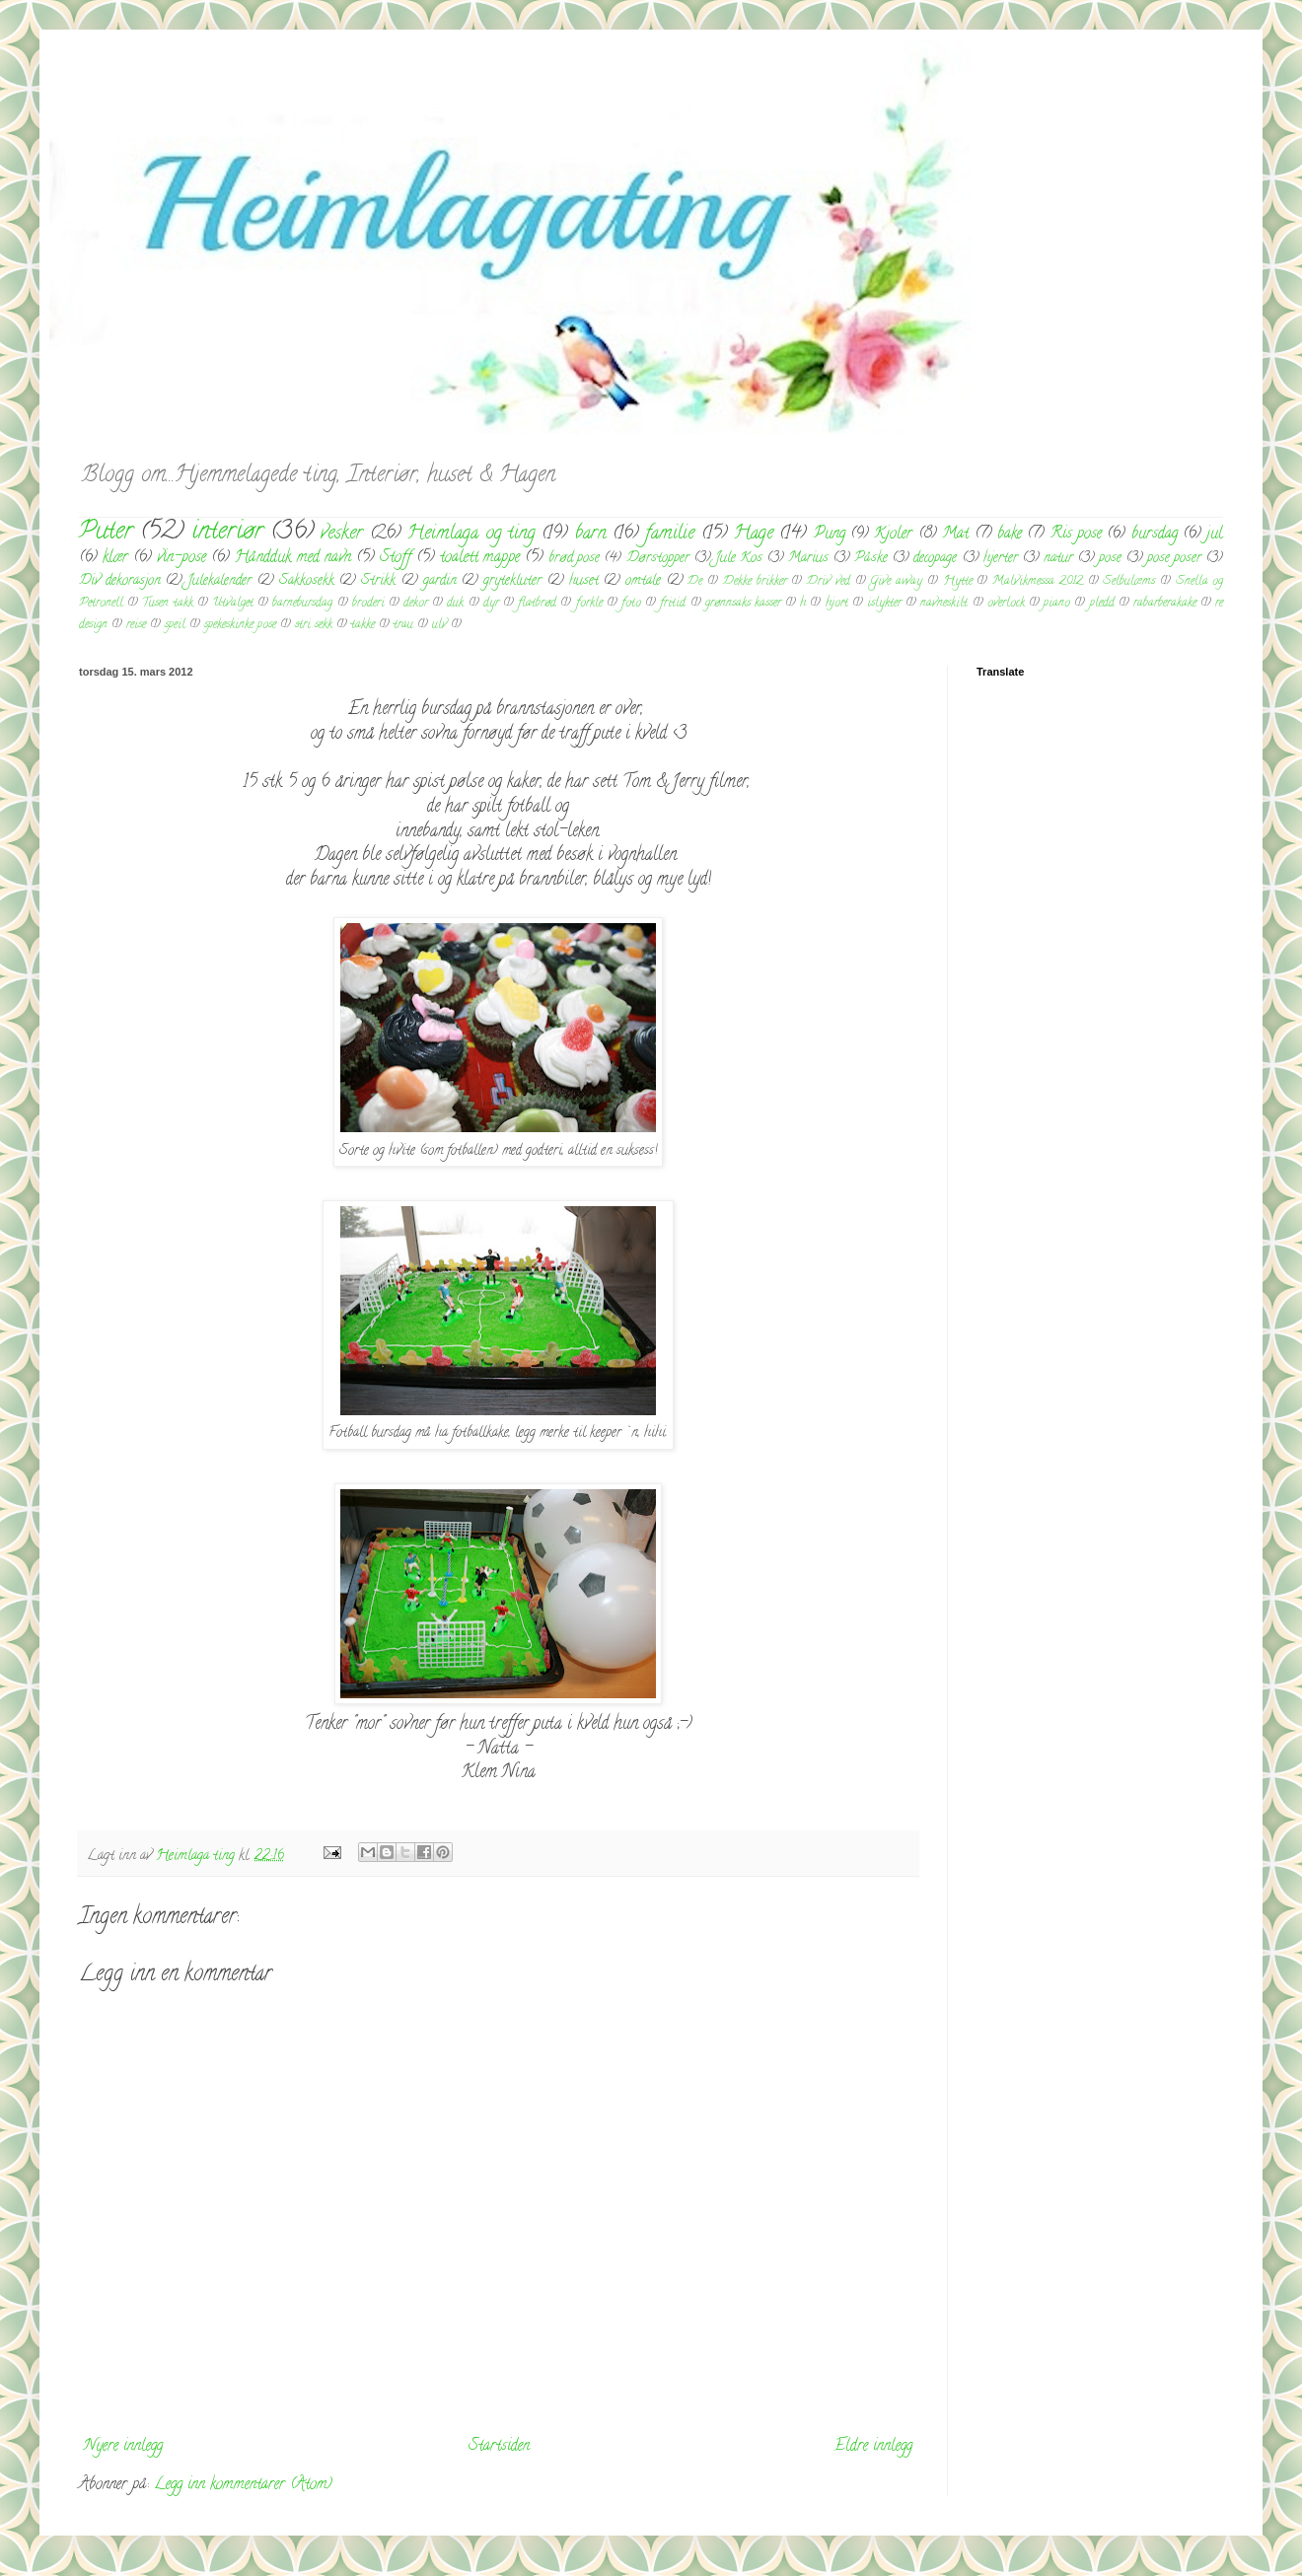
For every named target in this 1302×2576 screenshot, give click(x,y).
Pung (829, 534)
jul (1214, 534)
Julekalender (219, 581)
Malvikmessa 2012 (1037, 582)
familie (669, 534)
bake (1009, 534)
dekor (415, 603)
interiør (227, 532)
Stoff (395, 558)
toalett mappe (480, 558)
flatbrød (537, 603)
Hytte (958, 582)
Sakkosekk (306, 581)
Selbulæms (1129, 582)
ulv (439, 625)
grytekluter (512, 581)
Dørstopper (657, 558)
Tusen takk (167, 603)
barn (591, 534)
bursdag (1154, 534)
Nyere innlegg (123, 2447)
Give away (896, 582)
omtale (643, 581)
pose (1110, 558)
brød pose (574, 558)
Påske (871, 558)
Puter (106, 532)
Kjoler (893, 534)
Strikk (378, 581)
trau (403, 625)
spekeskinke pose (240, 625)
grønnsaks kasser (743, 603)
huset (584, 581)
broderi (368, 603)
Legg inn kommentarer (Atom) (243, 2485)
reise (136, 625)
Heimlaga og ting (471, 534)
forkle (589, 603)
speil (175, 625)
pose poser (1174, 558)
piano (1057, 603)
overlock (1006, 603)
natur (1058, 558)
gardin (440, 581)
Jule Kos (738, 558)
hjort (837, 603)
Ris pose (1076, 534)
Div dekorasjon (120, 581)
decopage (935, 558)
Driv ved (828, 582)
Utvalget (232, 603)
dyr (491, 603)
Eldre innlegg (873, 2447)
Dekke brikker (755, 582)
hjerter (1000, 558)
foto (631, 603)
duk (455, 603)
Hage (753, 534)
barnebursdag (302, 603)
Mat (955, 534)
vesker (342, 534)
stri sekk (313, 625)
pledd (1102, 603)
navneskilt (944, 603)
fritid (673, 603)
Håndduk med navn (292, 558)
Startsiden (499, 2447)
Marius (808, 558)
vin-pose (181, 558)
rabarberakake (1164, 603)
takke (363, 625)
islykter (884, 603)
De (694, 582)
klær (115, 558)
